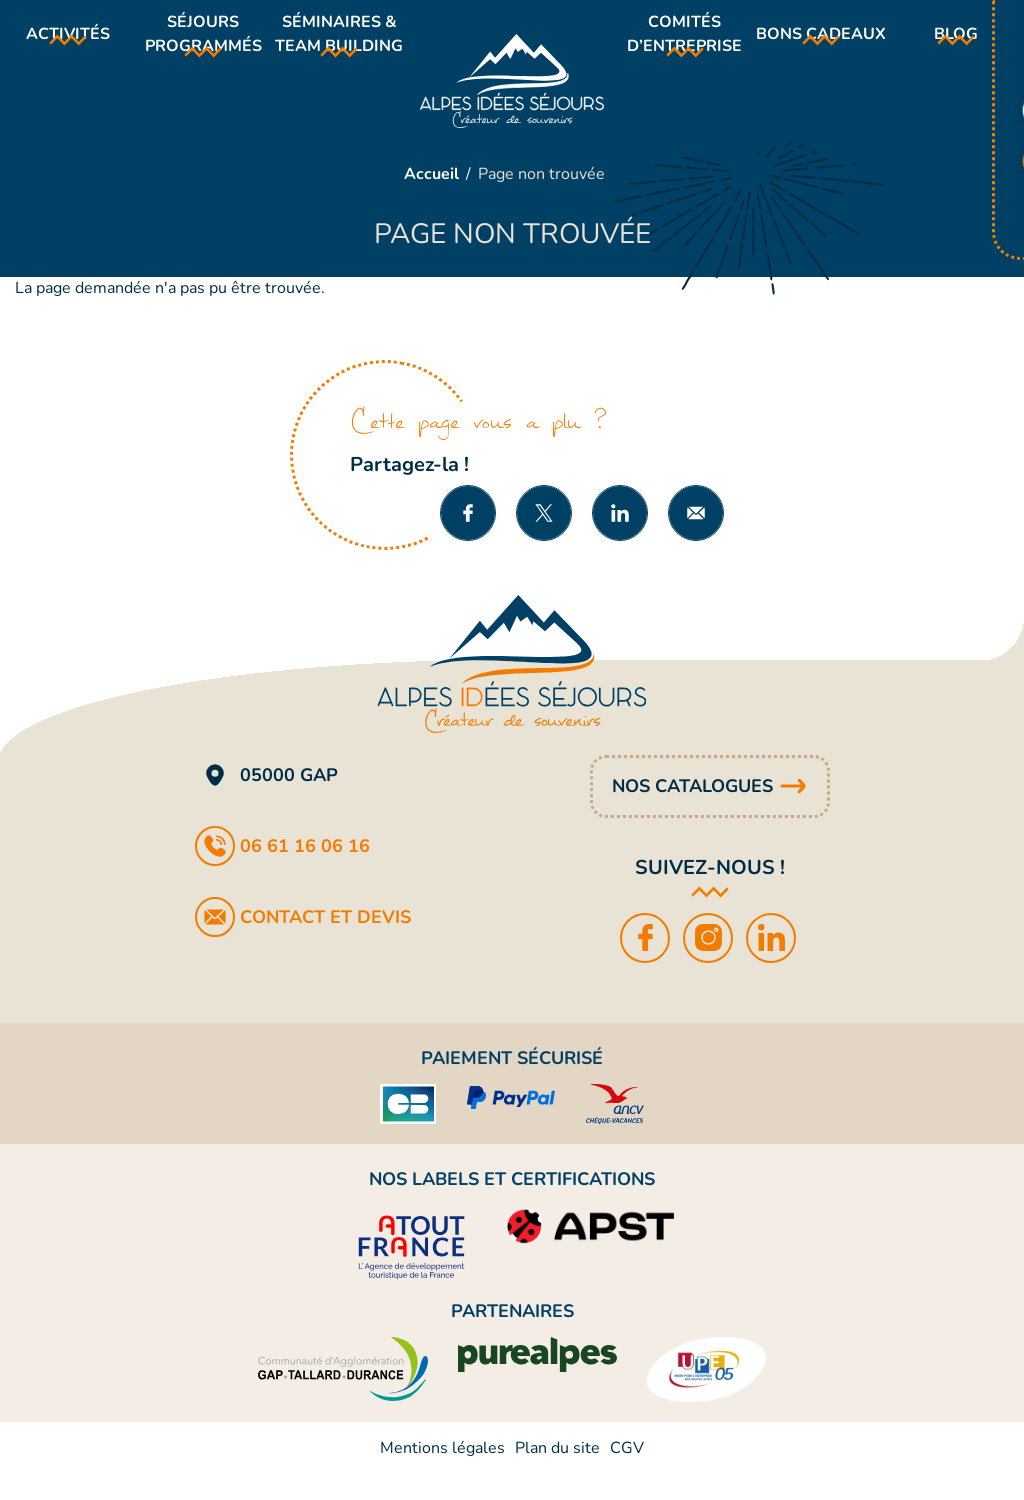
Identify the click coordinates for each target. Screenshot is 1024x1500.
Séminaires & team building (342, 47)
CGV (627, 1474)
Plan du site (557, 1474)
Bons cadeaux (828, 47)
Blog (959, 47)
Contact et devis (325, 943)
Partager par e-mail (696, 539)
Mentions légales (442, 1474)
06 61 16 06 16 (305, 872)
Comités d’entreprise (690, 47)
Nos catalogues (692, 812)
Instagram (709, 964)
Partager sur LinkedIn (620, 539)
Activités (65, 47)
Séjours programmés (204, 47)
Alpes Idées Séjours (513, 94)
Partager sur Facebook (468, 539)
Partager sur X (544, 539)
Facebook (646, 964)
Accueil (431, 200)
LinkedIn (772, 964)
